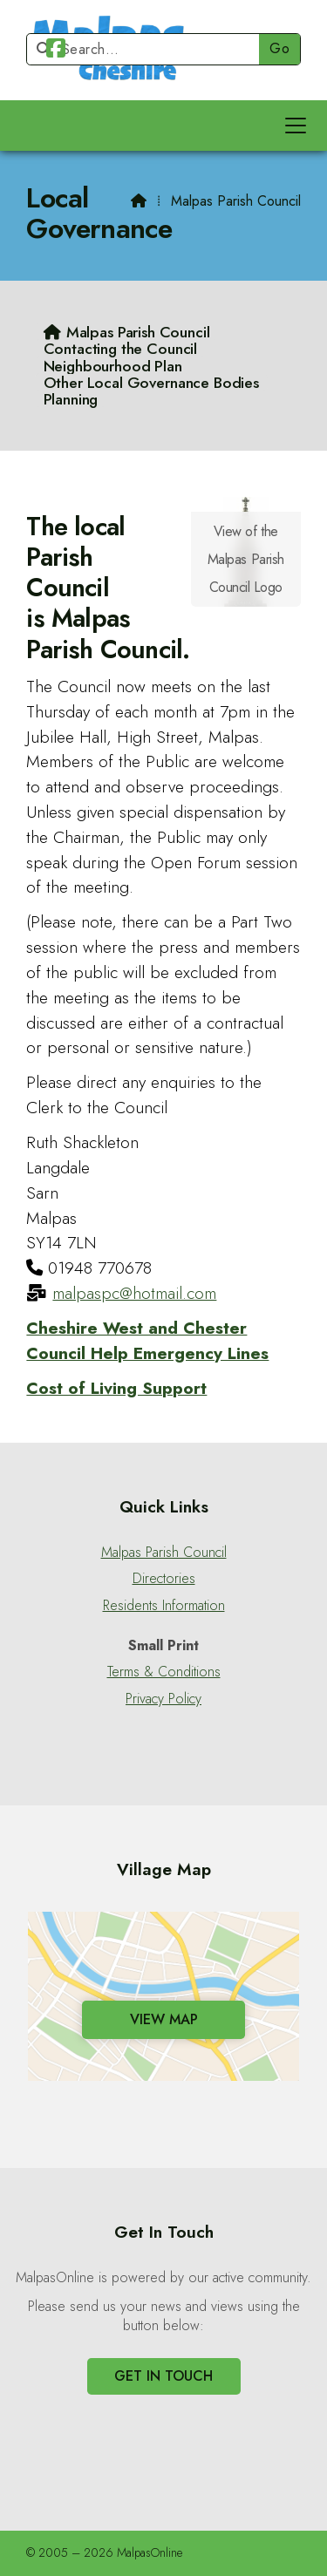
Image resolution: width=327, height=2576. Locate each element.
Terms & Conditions (164, 1672)
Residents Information (164, 1605)
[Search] (150, 49)
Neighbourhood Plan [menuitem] (113, 365)
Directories (164, 1578)
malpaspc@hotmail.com (134, 1293)
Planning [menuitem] (71, 399)
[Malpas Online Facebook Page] (55, 51)
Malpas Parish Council (164, 1552)
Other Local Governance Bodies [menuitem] (151, 382)
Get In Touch (163, 2376)
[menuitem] (126, 331)
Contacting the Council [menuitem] (120, 348)
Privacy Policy (163, 1699)
